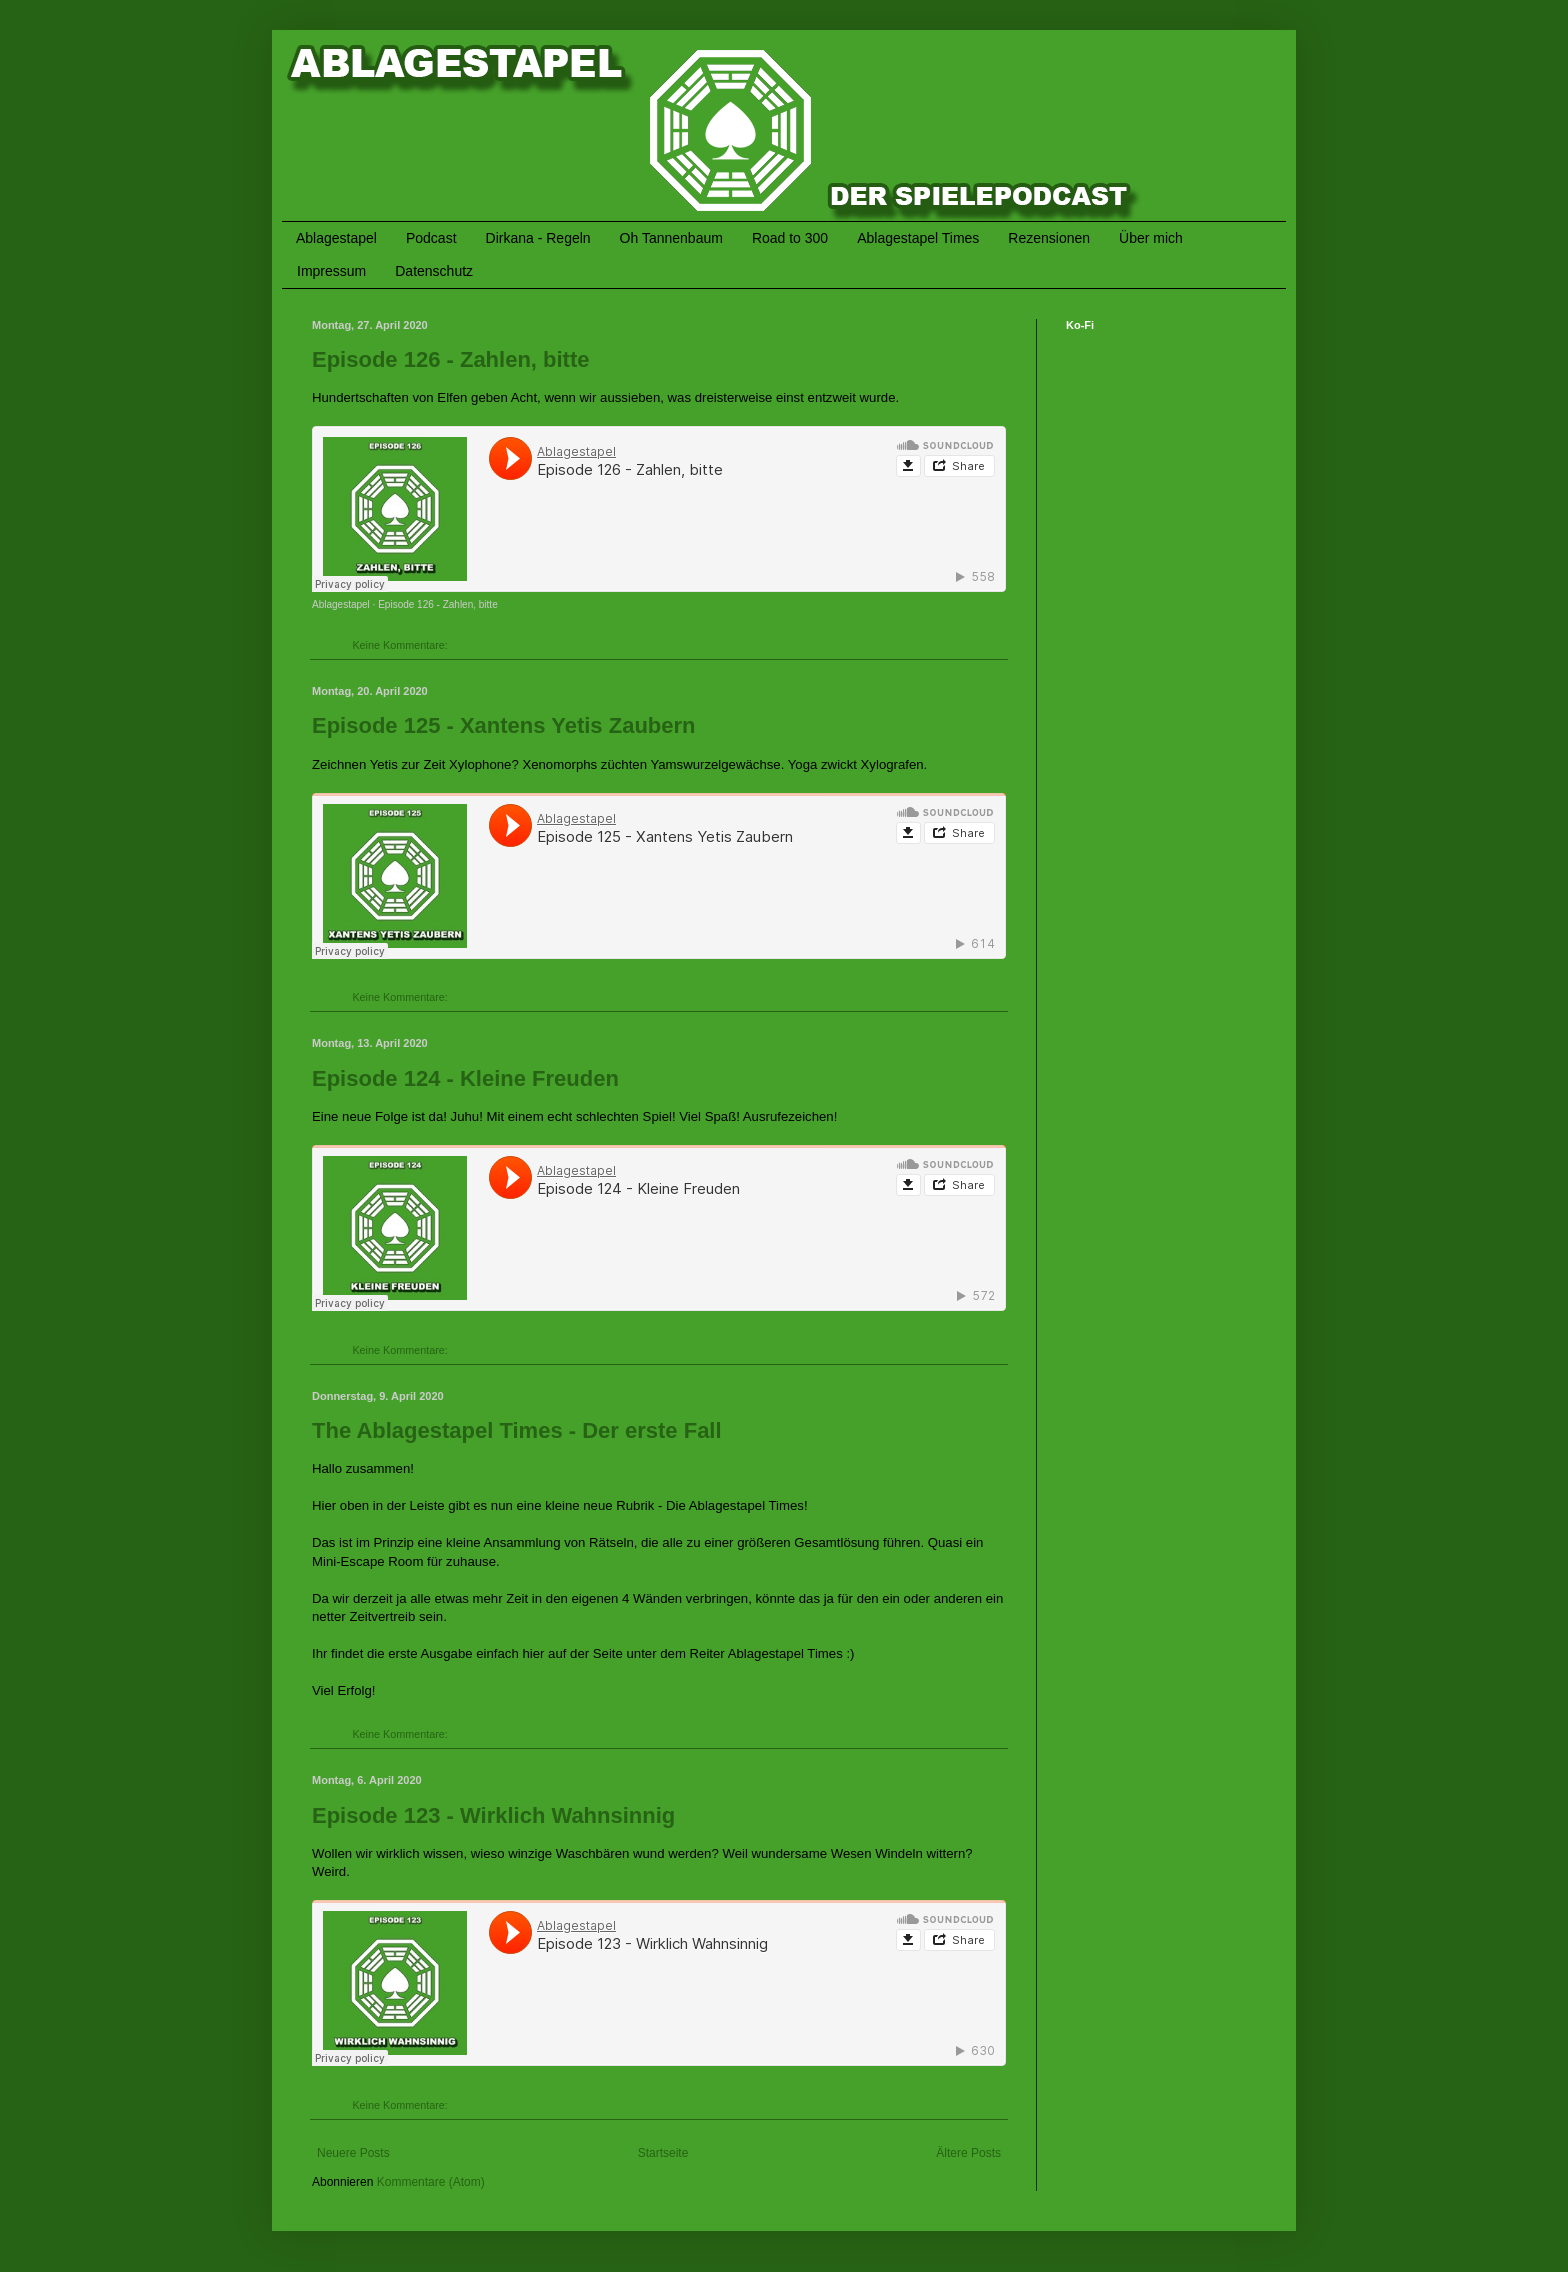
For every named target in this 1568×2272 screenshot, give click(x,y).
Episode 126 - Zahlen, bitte (451, 359)
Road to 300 (790, 238)
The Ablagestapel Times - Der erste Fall (517, 1430)
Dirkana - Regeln (538, 238)
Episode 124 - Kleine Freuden (465, 1078)
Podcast (431, 238)
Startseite (663, 2153)
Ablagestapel (336, 238)
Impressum (331, 271)
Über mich (1151, 238)
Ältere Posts (968, 2153)
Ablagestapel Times (918, 238)
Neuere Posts (353, 2153)
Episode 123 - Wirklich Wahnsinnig (493, 1815)
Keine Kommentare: (401, 645)
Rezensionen (1049, 238)
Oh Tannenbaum (671, 238)
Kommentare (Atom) (431, 2182)
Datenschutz (434, 271)
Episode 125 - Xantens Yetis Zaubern (504, 725)
